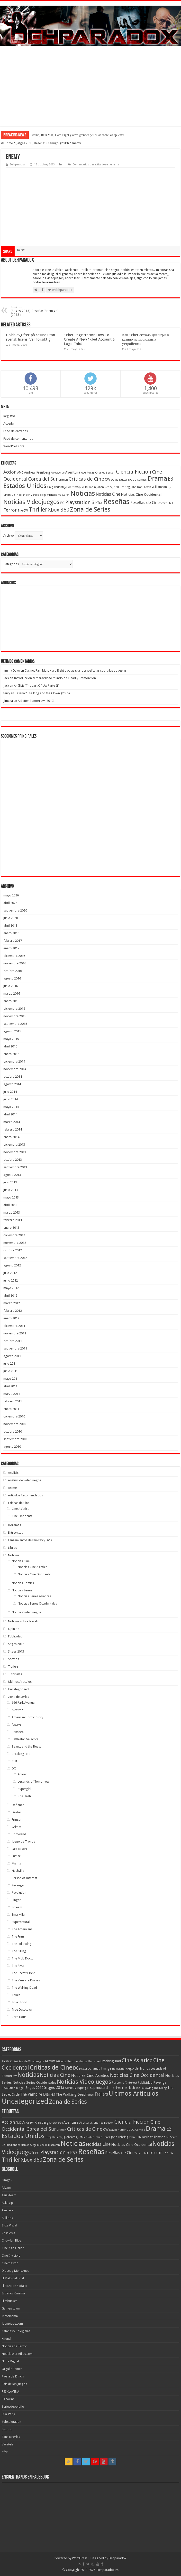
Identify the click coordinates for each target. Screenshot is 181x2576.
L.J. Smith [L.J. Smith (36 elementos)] (171, 2137)
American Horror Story (27, 1717)
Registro (9, 416)
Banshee (18, 1732)
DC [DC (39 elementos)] (130, 479)
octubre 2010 (12, 1431)
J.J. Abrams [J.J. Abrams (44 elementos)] (71, 487)
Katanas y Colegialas (16, 2331)
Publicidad (15, 1636)
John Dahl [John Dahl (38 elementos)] (137, 487)
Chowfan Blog (12, 2240)
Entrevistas (15, 1532)
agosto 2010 (12, 1446)
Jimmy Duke (11, 670)
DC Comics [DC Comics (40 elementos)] (140, 479)
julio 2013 (10, 1182)
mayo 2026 (11, 895)
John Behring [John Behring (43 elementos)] (121, 487)
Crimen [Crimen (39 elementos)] (63, 479)
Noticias (13, 1555)
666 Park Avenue (23, 1702)
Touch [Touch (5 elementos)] (90, 2094)
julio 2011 (10, 1363)
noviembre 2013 (14, 1152)
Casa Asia (8, 2233)
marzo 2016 (11, 993)
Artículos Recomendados (25, 1495)
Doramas (14, 1525)
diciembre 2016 (14, 956)
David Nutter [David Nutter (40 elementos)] (119, 479)
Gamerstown (11, 2308)
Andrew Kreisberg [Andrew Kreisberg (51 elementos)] (37, 472)
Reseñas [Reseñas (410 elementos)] (116, 501)
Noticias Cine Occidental (34, 1574)
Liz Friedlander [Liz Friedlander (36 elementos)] (20, 494)
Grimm (16, 1827)
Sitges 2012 (16, 1644)
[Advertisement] (90, 92)
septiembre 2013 (15, 1167)
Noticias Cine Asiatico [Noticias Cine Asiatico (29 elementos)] (90, 2075)
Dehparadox (18, 164)
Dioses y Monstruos (15, 2270)
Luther (16, 1856)
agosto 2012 (12, 1265)
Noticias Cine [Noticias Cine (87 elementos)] (108, 494)
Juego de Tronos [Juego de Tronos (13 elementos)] (137, 2068)
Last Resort (19, 1849)
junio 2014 (10, 1099)
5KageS (7, 2180)
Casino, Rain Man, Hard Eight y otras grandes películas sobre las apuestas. (78, 135)
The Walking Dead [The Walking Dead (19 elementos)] (71, 2094)
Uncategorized (18, 1689)
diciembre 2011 (14, 1326)
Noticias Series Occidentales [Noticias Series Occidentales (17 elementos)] (34, 2082)
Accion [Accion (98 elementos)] (10, 472)
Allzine (6, 2187)
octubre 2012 (12, 1250)
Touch (16, 1995)
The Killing (19, 1951)
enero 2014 (11, 1137)
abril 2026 (10, 903)
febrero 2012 (12, 1310)
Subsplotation (11, 2422)
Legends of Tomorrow (33, 1781)
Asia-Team (9, 2195)
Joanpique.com (12, 2323)
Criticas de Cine (18, 1503)
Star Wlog (8, 2414)
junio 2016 (10, 986)
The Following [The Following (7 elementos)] (144, 2088)
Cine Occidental (22, 1516)
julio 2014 (10, 1091)
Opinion (13, 1629)
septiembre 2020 (15, 910)
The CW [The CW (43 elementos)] (23, 510)
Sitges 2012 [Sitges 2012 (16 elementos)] (35, 2088)
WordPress (79, 2558)
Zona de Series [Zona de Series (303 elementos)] (68, 2101)
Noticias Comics (23, 1583)
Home (7, 143)
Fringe (16, 1819)
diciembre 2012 (14, 1235)
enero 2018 (11, 933)
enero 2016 (11, 1001)
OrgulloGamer (12, 2369)
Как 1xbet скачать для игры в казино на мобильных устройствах (145, 339)
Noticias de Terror (14, 2346)
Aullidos (7, 2218)
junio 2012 (10, 1280)
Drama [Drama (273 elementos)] (157, 478)
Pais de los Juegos (14, 2384)
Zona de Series (18, 1697)
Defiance (18, 1805)
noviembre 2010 (14, 1424)
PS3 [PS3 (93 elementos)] (98, 502)
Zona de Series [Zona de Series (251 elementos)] (90, 509)
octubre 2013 (12, 1159)
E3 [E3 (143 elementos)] (170, 479)
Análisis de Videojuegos (24, 1480)
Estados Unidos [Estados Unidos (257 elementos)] (24, 485)
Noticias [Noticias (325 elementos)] (82, 493)
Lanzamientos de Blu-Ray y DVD (30, 1540)
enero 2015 (11, 1054)
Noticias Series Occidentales (37, 1603)
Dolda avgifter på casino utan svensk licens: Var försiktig (30, 337)
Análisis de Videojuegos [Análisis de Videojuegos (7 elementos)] (28, 2061)
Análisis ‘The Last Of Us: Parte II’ (36, 685)
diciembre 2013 (14, 1144)
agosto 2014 (12, 1084)
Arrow (22, 1774)
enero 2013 (11, 1227)
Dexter (16, 1812)
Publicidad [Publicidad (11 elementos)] (145, 2082)
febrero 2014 (12, 1129)
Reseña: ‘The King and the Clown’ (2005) (42, 693)
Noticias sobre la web (23, 1621)
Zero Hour (19, 2017)
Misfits (16, 1863)
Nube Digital (10, 2361)
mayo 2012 (11, 1288)
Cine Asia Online (13, 2248)
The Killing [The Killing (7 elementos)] (160, 2088)
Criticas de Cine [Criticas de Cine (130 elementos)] (86, 479)
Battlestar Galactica (25, 1739)
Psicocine (8, 2399)
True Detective (22, 2009)
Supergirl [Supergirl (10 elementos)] (83, 2088)
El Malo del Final (13, 2278)
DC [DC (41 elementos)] (75, 2068)
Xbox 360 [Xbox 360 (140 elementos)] (58, 510)
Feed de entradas (15, 431)
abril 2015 (10, 1046)
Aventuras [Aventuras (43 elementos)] (87, 472)
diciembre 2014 (14, 1061)
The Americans (22, 1929)
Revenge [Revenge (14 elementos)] (159, 2082)
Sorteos (13, 1659)
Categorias (11, 564)
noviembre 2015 (14, 1016)
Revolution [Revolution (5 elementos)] (8, 2088)
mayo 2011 (11, 1378)
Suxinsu (7, 2429)
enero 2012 (11, 1318)
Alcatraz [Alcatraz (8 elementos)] (7, 2061)
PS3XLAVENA (10, 2391)
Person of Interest (24, 1878)
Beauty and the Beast (26, 1746)
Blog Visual (9, 2225)
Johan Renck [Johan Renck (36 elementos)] (104, 487)
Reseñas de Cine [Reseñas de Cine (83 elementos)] (145, 502)
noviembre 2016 (14, 963)
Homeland (19, 1834)
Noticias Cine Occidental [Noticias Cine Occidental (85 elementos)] (137, 2075)
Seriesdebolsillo (13, 2406)
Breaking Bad (21, 1754)
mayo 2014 (11, 1107)
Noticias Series (22, 1590)
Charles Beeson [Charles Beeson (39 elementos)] (105, 472)
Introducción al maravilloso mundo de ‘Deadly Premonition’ (55, 678)
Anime (12, 1488)
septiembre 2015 (15, 1024)
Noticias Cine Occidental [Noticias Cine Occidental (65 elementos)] (141, 494)
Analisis (13, 1472)
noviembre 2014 (14, 1069)
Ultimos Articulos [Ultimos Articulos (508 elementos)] (133, 2093)
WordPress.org (14, 446)
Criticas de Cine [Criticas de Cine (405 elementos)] (51, 2067)
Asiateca (7, 2210)
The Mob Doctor (23, 1958)
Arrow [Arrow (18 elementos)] (50, 2061)
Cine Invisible (11, 2255)
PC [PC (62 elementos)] (62, 503)
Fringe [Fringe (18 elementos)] (106, 2068)
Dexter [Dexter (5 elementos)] (83, 2068)
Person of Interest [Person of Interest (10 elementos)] (124, 2082)
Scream (17, 1907)
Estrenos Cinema (13, 2293)
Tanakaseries (11, 2437)
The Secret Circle (23, 1973)
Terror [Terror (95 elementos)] (10, 510)
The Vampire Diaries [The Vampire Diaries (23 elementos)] (37, 2094)
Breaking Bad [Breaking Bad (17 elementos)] (110, 2061)
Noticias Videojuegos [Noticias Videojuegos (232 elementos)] (31, 501)
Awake (16, 1724)
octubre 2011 (12, 1341)
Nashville (18, 1871)
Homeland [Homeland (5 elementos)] (118, 2068)
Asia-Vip (7, 2203)
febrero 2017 (12, 940)
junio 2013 (10, 1190)
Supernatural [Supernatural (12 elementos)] (99, 2088)
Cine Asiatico (20, 1509)
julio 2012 (10, 1273)
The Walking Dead (24, 1987)
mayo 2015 (11, 1039)
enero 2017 (11, 948)
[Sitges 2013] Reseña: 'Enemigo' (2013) (42, 143)
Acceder (9, 423)
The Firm (18, 1936)
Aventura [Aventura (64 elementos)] (72, 472)
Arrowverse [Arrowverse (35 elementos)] (57, 472)
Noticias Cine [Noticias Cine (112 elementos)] (55, 2075)
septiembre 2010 (15, 1439)
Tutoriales (15, 1674)
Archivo (8, 535)
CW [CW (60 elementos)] (107, 479)
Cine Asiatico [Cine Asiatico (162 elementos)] (137, 2060)
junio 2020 (10, 918)
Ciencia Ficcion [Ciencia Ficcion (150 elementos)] (133, 472)
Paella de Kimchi (13, 2376)
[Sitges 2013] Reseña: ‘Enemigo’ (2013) (36, 311)
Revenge (18, 1885)
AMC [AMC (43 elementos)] (20, 472)
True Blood (19, 2002)
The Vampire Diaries (26, 1980)
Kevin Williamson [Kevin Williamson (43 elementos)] (155, 487)
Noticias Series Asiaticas (34, 1596)
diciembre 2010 (14, 1416)
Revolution (19, 1892)
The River (18, 1966)
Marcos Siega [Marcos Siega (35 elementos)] (38, 494)
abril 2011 (10, 1386)
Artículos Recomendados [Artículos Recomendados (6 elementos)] (71, 2061)
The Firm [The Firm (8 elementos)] (115, 2088)
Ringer (16, 1900)
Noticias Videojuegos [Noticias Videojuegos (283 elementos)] (84, 2081)
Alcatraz (17, 1710)
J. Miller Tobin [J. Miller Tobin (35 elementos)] (87, 487)
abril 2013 (10, 1205)
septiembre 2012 (15, 1258)
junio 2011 (10, 1371)
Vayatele (7, 2444)
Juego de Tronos (23, 1841)
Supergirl (24, 1789)
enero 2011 (11, 1409)
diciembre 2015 (14, 1008)
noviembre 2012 (14, 1243)
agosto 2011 (12, 1356)
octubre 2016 (12, 971)
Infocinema (10, 2316)
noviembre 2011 (14, 1333)
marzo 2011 (11, 1394)
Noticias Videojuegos (26, 1612)
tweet (21, 250)
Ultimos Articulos (20, 1681)
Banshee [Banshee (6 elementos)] (94, 2061)
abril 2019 (10, 925)
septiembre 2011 (15, 1348)
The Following (21, 1944)
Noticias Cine (21, 1561)
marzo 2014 (11, 1122)
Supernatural (21, 1922)
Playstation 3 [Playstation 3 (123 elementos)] (79, 502)
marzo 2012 (11, 1303)
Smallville (18, 1914)
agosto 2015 (12, 1031)
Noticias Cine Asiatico (32, 1567)
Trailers (13, 1666)
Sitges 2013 (16, 1651)
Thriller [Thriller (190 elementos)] (38, 509)
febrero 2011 (12, 1401)
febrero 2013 (12, 1220)
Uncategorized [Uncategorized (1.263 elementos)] (25, 2101)
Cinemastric (10, 2263)
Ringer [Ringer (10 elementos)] (20, 2088)
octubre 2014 (12, 1076)
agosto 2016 (12, 978)
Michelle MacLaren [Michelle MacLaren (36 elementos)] (58, 494)
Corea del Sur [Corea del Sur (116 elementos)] (43, 479)
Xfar (5, 2452)
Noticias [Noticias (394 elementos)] (28, 2074)
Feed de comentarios (18, 438)
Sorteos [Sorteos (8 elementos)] (70, 2088)
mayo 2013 (11, 1197)
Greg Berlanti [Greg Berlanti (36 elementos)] (55, 487)
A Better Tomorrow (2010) (36, 701)
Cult (14, 1761)
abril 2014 (10, 1114)
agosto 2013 (12, 1175)
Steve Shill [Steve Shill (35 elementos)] (166, 503)
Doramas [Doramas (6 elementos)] (94, 2068)
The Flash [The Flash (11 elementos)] (128, 2088)
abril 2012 (10, 1295)
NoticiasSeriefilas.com (17, 2354)
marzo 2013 (11, 1212)
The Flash (24, 1796)
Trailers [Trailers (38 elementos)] (101, 2094)
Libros (12, 1547)
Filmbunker (9, 2301)
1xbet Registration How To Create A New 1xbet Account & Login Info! (89, 339)
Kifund (6, 2338)
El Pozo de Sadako (14, 2286)
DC (14, 1768)
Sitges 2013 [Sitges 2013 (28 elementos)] (54, 2087)
